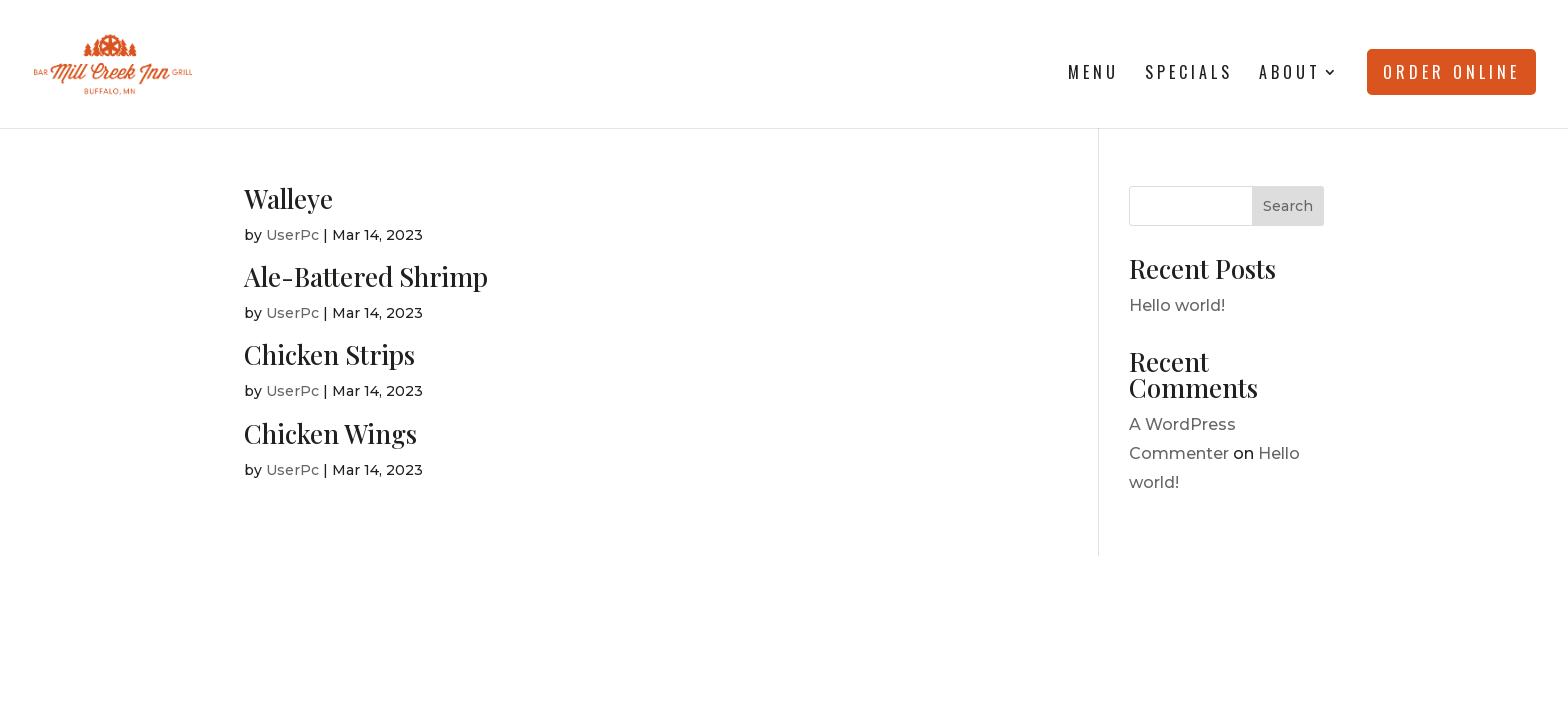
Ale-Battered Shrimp (366, 276)
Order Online (1451, 72)
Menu (1093, 74)
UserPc (292, 235)
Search (1288, 206)
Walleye (288, 198)
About (1290, 74)
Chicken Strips (329, 354)
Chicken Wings (330, 433)
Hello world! (1177, 305)
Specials (1189, 74)
